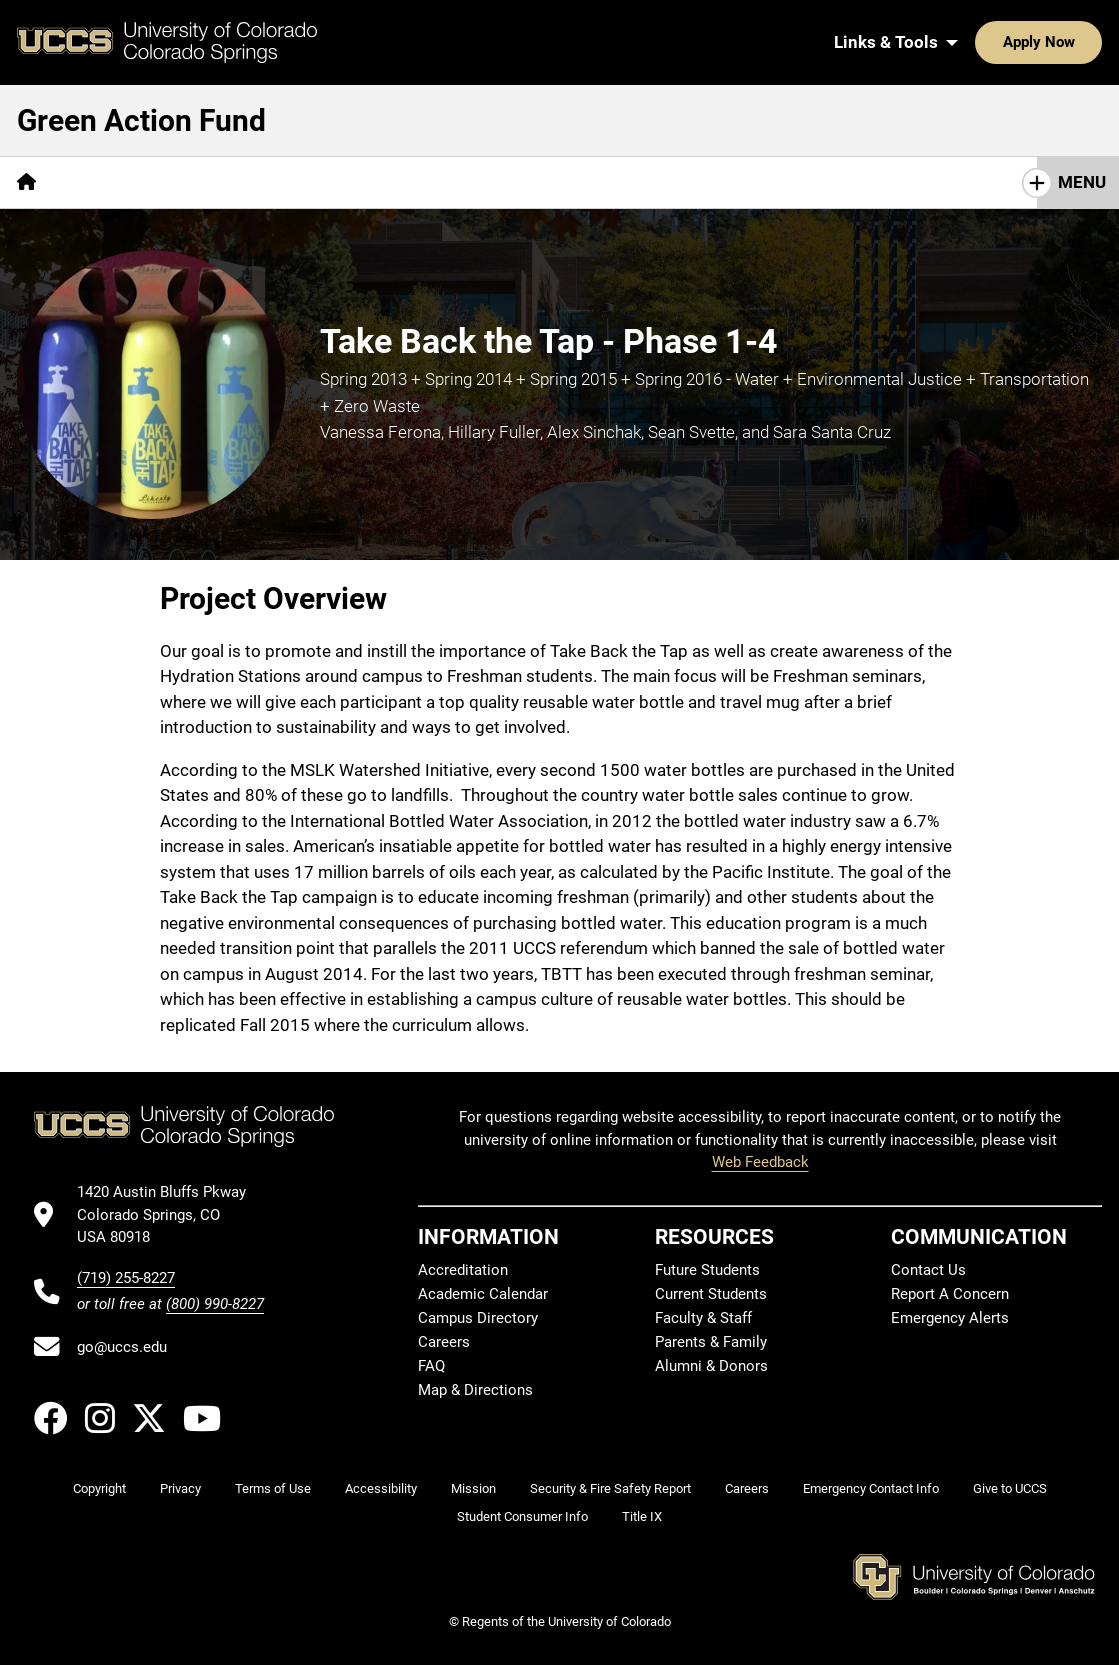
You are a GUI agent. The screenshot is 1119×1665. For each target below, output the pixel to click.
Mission (473, 1488)
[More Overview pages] (120, 182)
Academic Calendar (483, 1294)
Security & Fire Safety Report (610, 1488)
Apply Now (977, 42)
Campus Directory (478, 1318)
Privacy (180, 1488)
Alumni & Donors (711, 1366)
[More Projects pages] (251, 182)
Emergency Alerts (950, 1318)
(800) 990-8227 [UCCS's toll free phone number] (215, 1304)
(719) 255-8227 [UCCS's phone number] (126, 1278)
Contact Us (928, 1270)
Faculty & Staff (703, 1318)
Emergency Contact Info (871, 1488)
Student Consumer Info (522, 1516)
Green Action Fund (141, 120)
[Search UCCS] (1080, 42)
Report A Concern (950, 1294)
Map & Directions (475, 1390)
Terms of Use (273, 1488)
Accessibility (381, 1488)
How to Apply (457, 182)
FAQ (431, 1366)
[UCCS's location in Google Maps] (170, 1214)
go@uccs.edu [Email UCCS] (122, 1347)
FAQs (351, 182)
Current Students (711, 1294)
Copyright (99, 1488)
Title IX (642, 1516)
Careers (444, 1342)
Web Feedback (760, 1162)
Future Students (707, 1270)
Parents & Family (711, 1342)
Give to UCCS (1010, 1488)
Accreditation (463, 1270)
